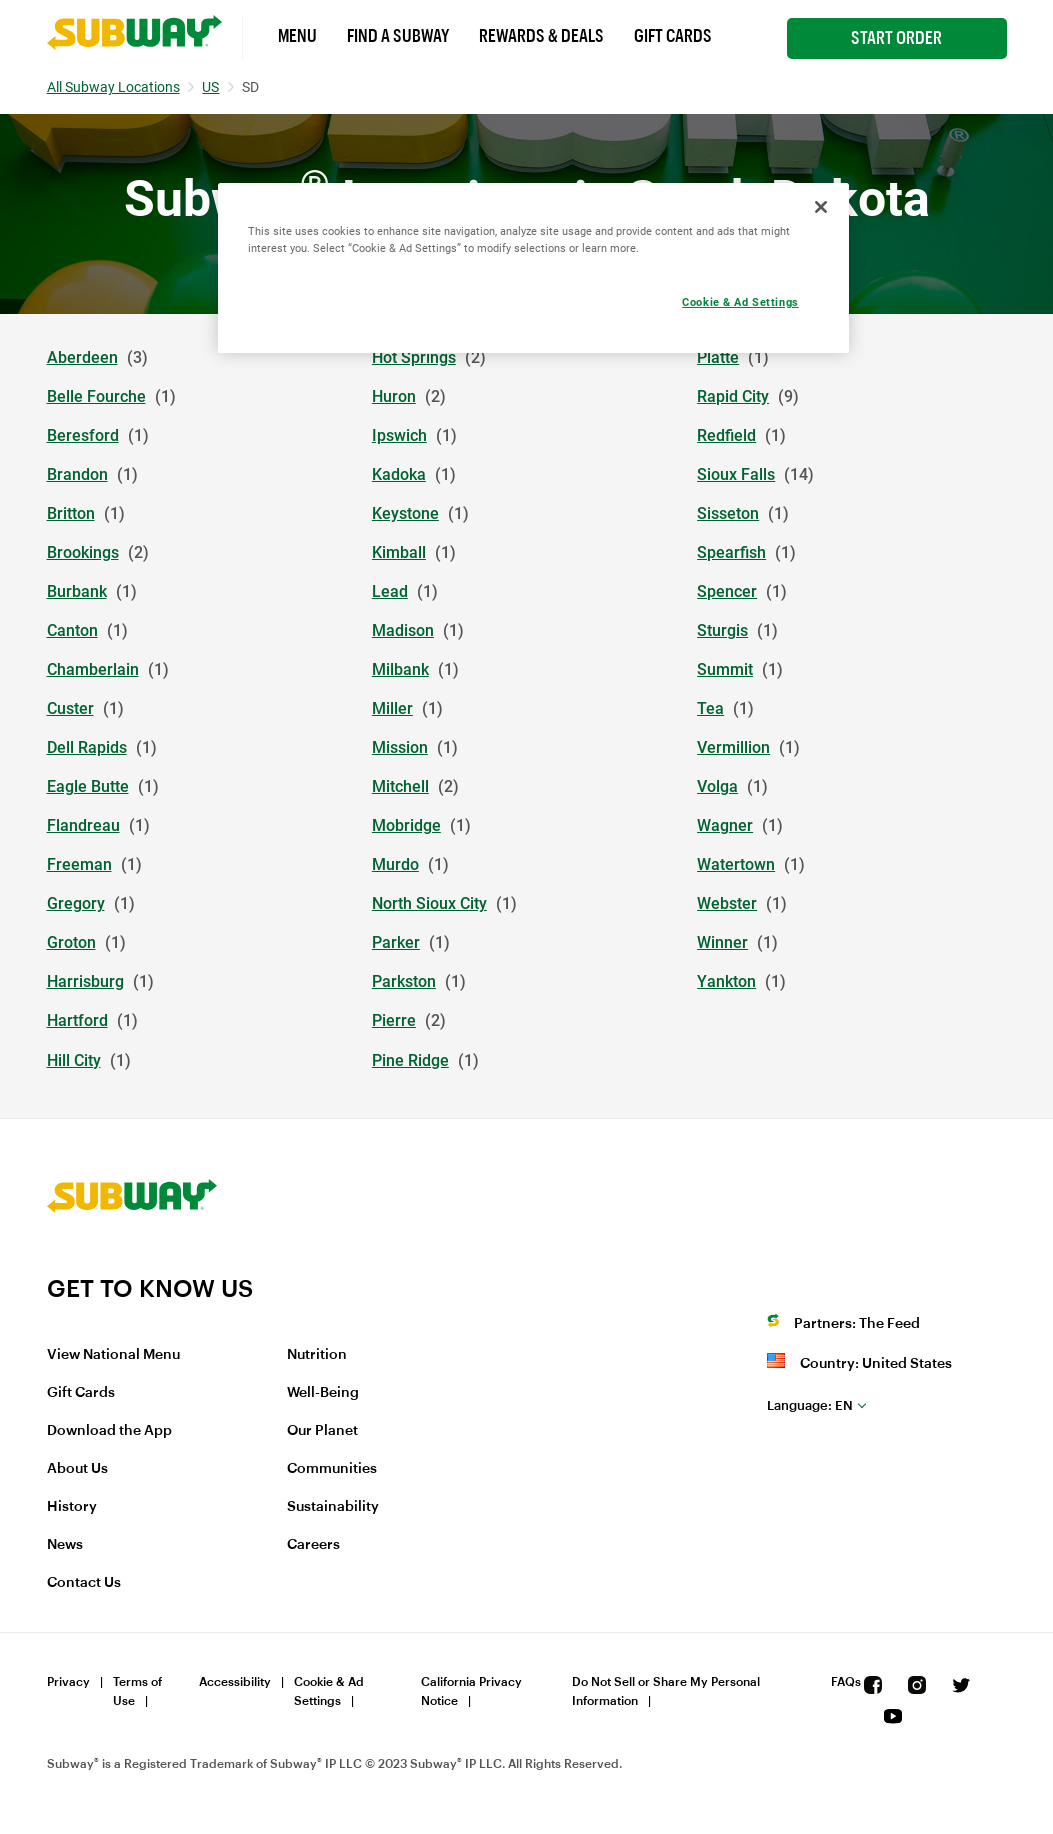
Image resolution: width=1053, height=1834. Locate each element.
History (72, 1507)
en (810, 1405)
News (65, 1545)
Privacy (68, 1682)
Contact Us (84, 1583)
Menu (297, 36)
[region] (534, 268)
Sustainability (333, 1507)
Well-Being (323, 1393)
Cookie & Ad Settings (329, 1691)
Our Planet (322, 1431)
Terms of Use (137, 1691)
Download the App (109, 1431)
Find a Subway (398, 36)
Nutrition (317, 1355)
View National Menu (113, 1355)
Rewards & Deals (541, 36)
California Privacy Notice (471, 1691)
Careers (313, 1545)
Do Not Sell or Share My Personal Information (666, 1691)
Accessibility (235, 1682)
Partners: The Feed (857, 1324)
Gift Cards (673, 36)
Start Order (896, 38)
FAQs (846, 1682)
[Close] (821, 207)
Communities (332, 1469)
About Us (77, 1469)
